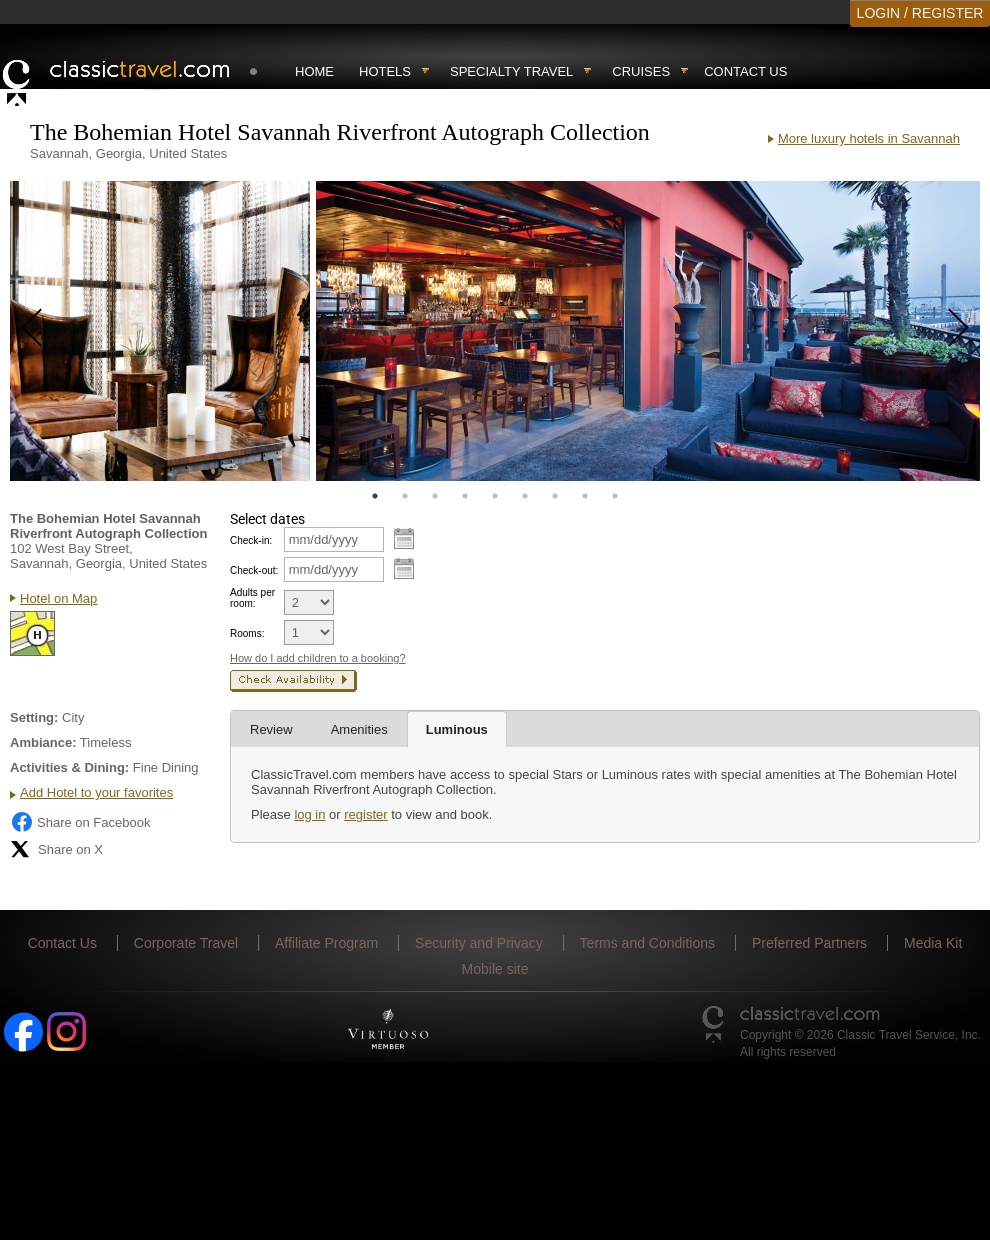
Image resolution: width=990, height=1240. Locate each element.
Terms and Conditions (647, 943)
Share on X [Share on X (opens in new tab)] (56, 849)
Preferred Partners (809, 943)
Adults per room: (252, 598)
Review (271, 729)
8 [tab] (585, 496)
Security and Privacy (479, 943)
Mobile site (495, 969)
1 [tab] (375, 496)
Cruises (641, 71)
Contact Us (745, 71)
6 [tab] (525, 496)
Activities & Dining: (69, 767)
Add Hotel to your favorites (96, 792)
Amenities (359, 729)
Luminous (457, 729)
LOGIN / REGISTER (920, 13)
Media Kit (933, 943)
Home (314, 71)
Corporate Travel (186, 943)
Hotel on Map (58, 598)
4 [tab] (465, 496)
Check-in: (251, 540)
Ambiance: (43, 742)
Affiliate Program (326, 943)
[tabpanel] (160, 331)
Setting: (34, 717)
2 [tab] (405, 496)
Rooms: (247, 633)
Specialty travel (511, 71)
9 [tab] (615, 496)
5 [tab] (495, 496)
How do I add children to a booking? (318, 658)
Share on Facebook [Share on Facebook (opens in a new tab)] (80, 822)
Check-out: (254, 570)
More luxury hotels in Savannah (869, 138)
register (365, 814)
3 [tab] (435, 496)
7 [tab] (555, 496)
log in (309, 814)
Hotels (385, 71)
